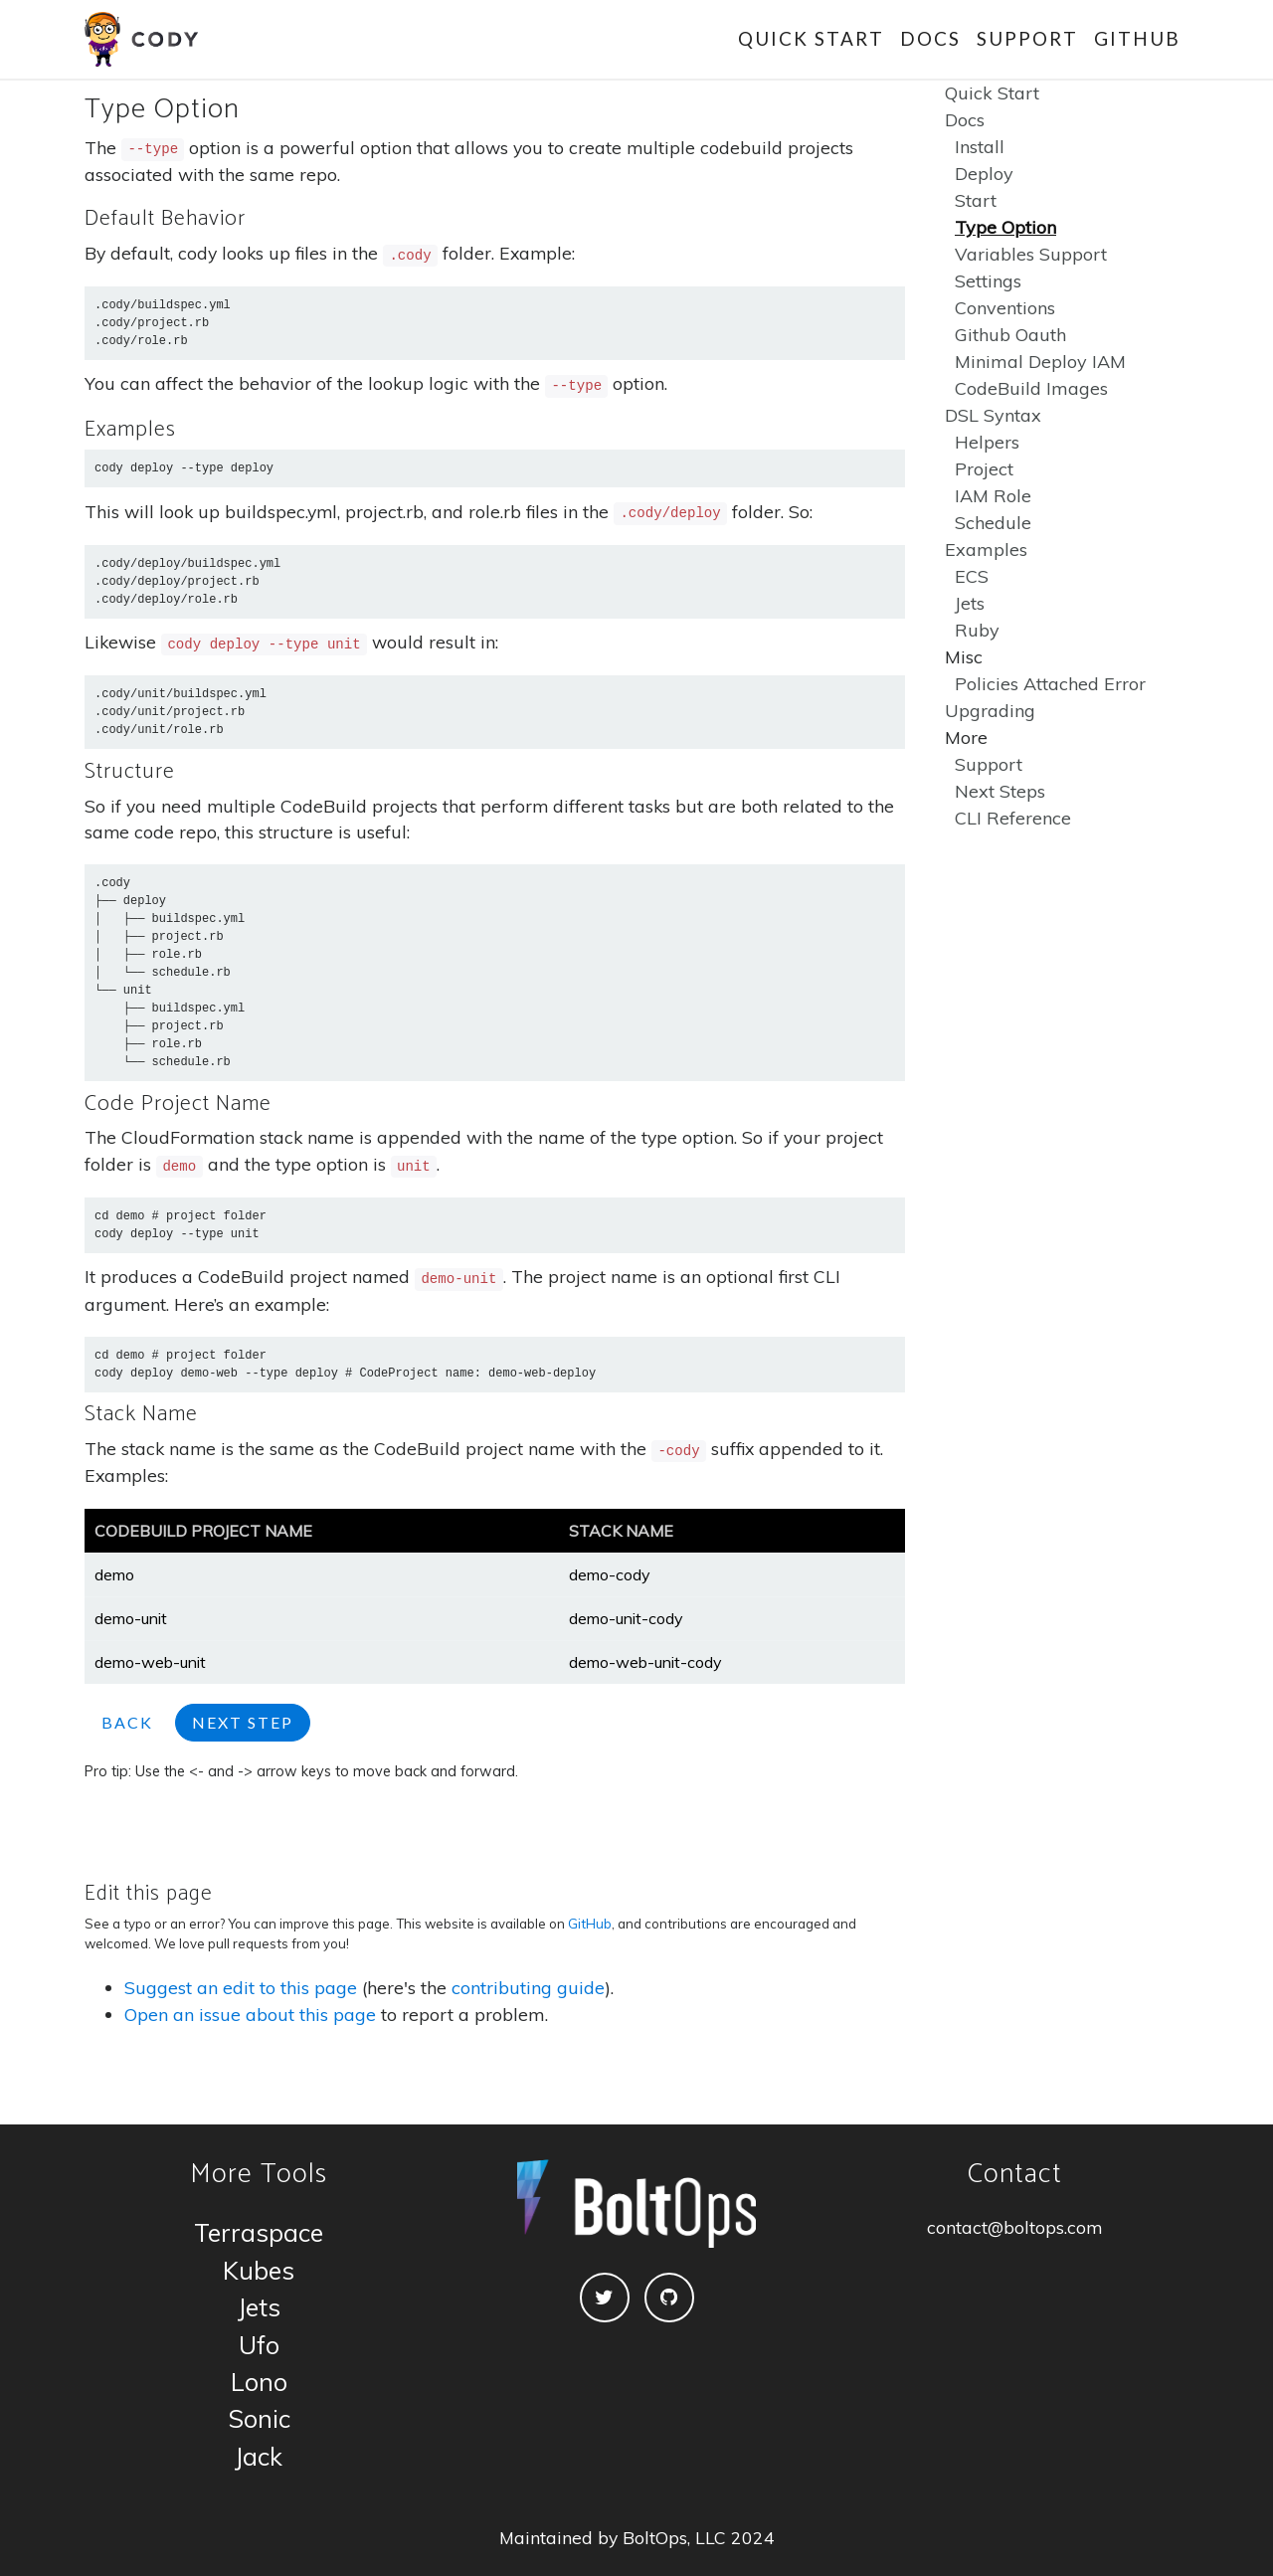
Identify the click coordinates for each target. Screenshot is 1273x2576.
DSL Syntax (993, 415)
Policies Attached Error (1050, 683)
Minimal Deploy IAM (1040, 361)
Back (127, 1722)
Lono (259, 2381)
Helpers (987, 442)
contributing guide (528, 1987)
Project (984, 469)
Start (976, 200)
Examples (986, 549)
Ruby (977, 630)
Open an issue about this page (250, 2014)
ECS (972, 576)
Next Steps (1000, 791)
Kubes (258, 2270)
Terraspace (258, 2232)
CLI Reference (1013, 818)
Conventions (1005, 307)
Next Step (242, 1722)
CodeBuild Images (1031, 388)
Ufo (259, 2344)
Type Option (1005, 227)
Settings (988, 281)
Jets (970, 603)
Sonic (259, 2418)
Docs (930, 38)
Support (1027, 38)
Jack (258, 2456)
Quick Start (811, 38)
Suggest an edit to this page (240, 1987)
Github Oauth (1010, 334)
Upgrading (990, 710)
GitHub (1137, 38)
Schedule (993, 522)
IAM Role (993, 495)
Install (979, 146)
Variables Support (1031, 254)
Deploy (984, 173)
